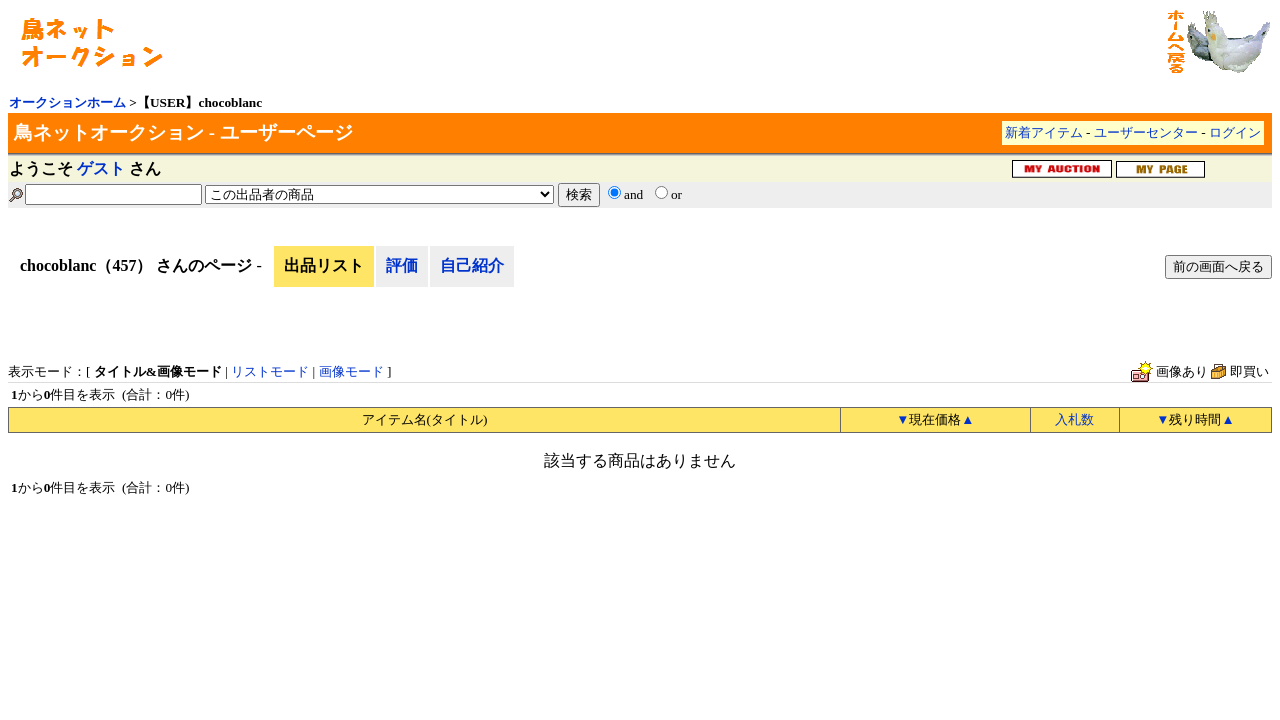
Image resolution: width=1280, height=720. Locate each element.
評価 (402, 265)
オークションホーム (67, 102)
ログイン (1235, 132)
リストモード (270, 371)
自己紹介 (472, 265)
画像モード (351, 371)
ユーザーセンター (1146, 132)
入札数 (1074, 419)
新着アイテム (1044, 132)
